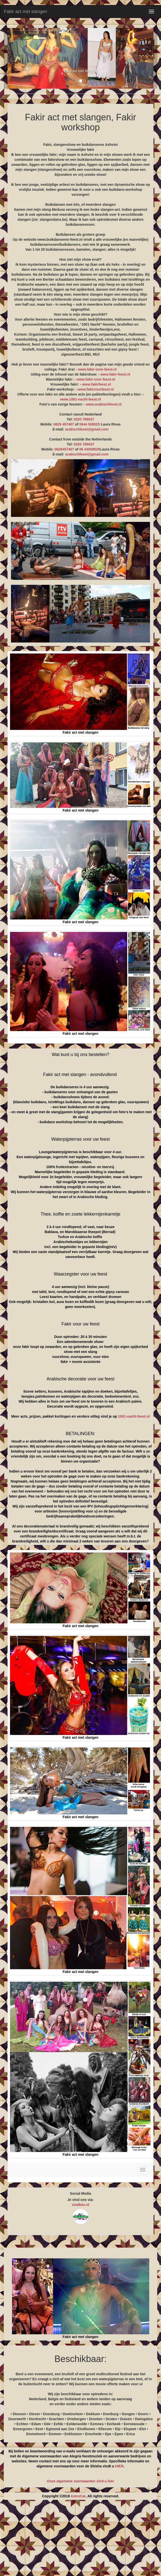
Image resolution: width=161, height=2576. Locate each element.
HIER (119, 2466)
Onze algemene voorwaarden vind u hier (80, 2481)
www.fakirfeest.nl (96, 384)
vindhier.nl (80, 2205)
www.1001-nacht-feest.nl (80, 399)
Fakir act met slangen (25, 11)
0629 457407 (64, 424)
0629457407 (64, 449)
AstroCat (78, 2496)
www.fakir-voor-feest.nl (97, 369)
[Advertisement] (80, 2540)
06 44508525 (89, 449)
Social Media (80, 2193)
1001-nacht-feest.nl (134, 1416)
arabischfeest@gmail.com (86, 429)
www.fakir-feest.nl (115, 374)
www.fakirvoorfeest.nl (96, 389)
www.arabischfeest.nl (104, 404)
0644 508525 (89, 424)
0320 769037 (84, 419)
